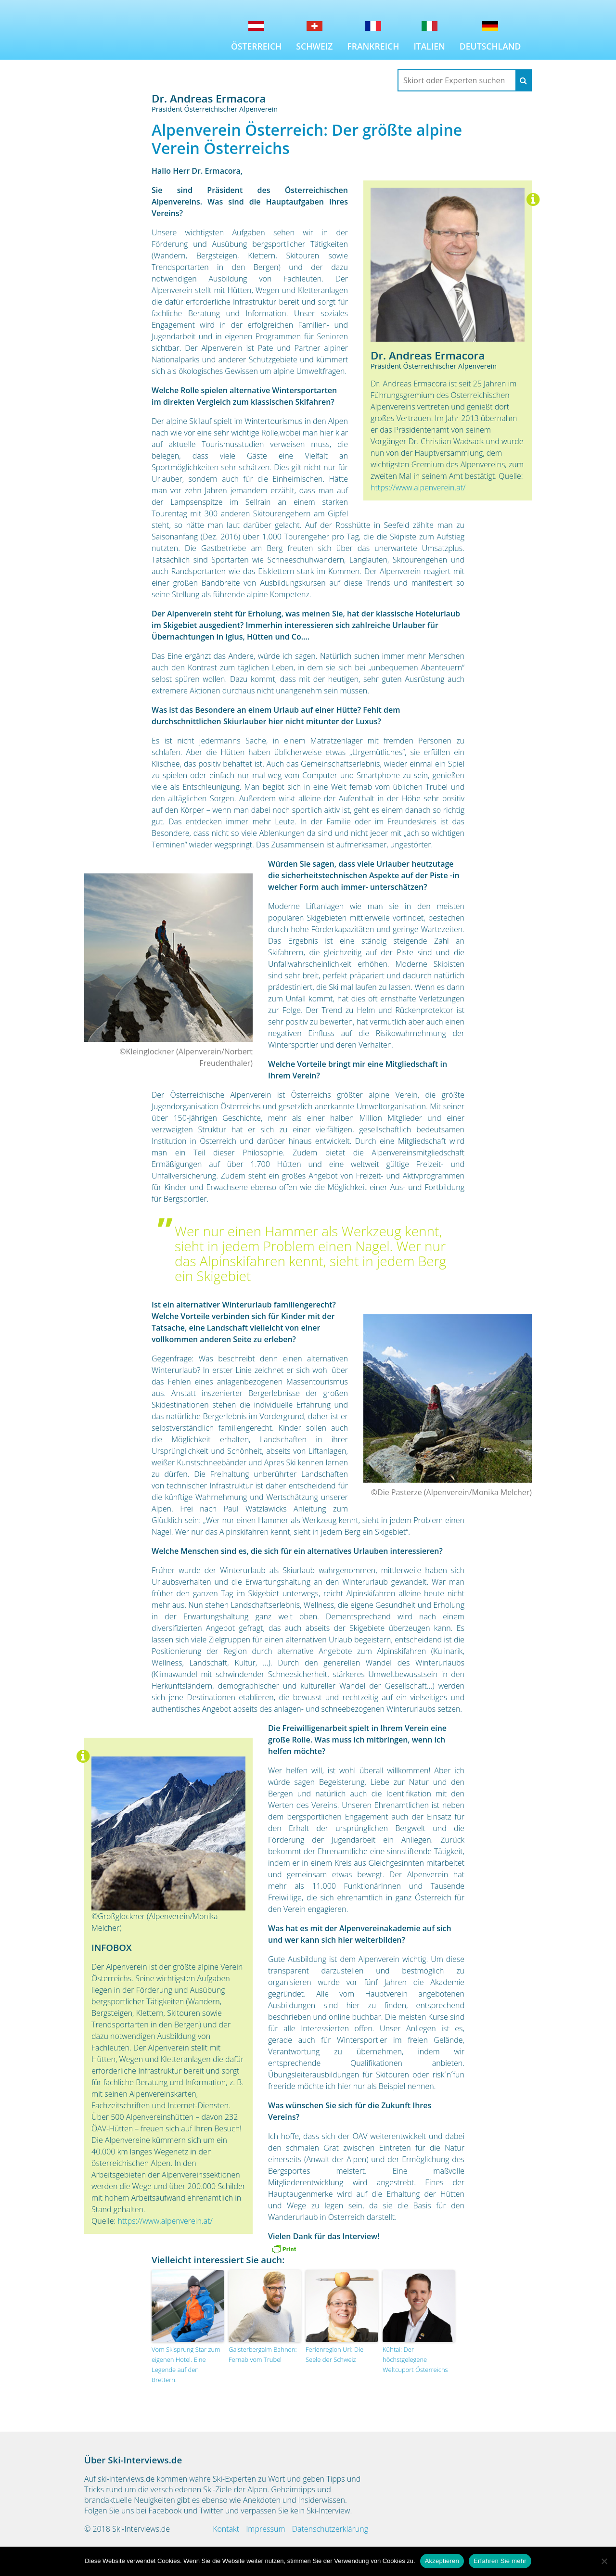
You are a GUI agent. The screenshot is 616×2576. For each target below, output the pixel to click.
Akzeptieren (442, 2560)
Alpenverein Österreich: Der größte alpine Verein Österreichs (307, 138)
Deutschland (490, 46)
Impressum (265, 2529)
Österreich (256, 46)
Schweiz (314, 46)
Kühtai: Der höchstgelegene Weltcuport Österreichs (415, 2359)
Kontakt (226, 2529)
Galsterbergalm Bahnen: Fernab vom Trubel (263, 2354)
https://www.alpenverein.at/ (418, 487)
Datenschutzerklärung (330, 2529)
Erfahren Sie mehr (500, 2560)
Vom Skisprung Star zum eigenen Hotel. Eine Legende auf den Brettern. (186, 2364)
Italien (429, 46)
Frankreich (373, 46)
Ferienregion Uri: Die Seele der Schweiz (334, 2354)
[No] (604, 2561)
